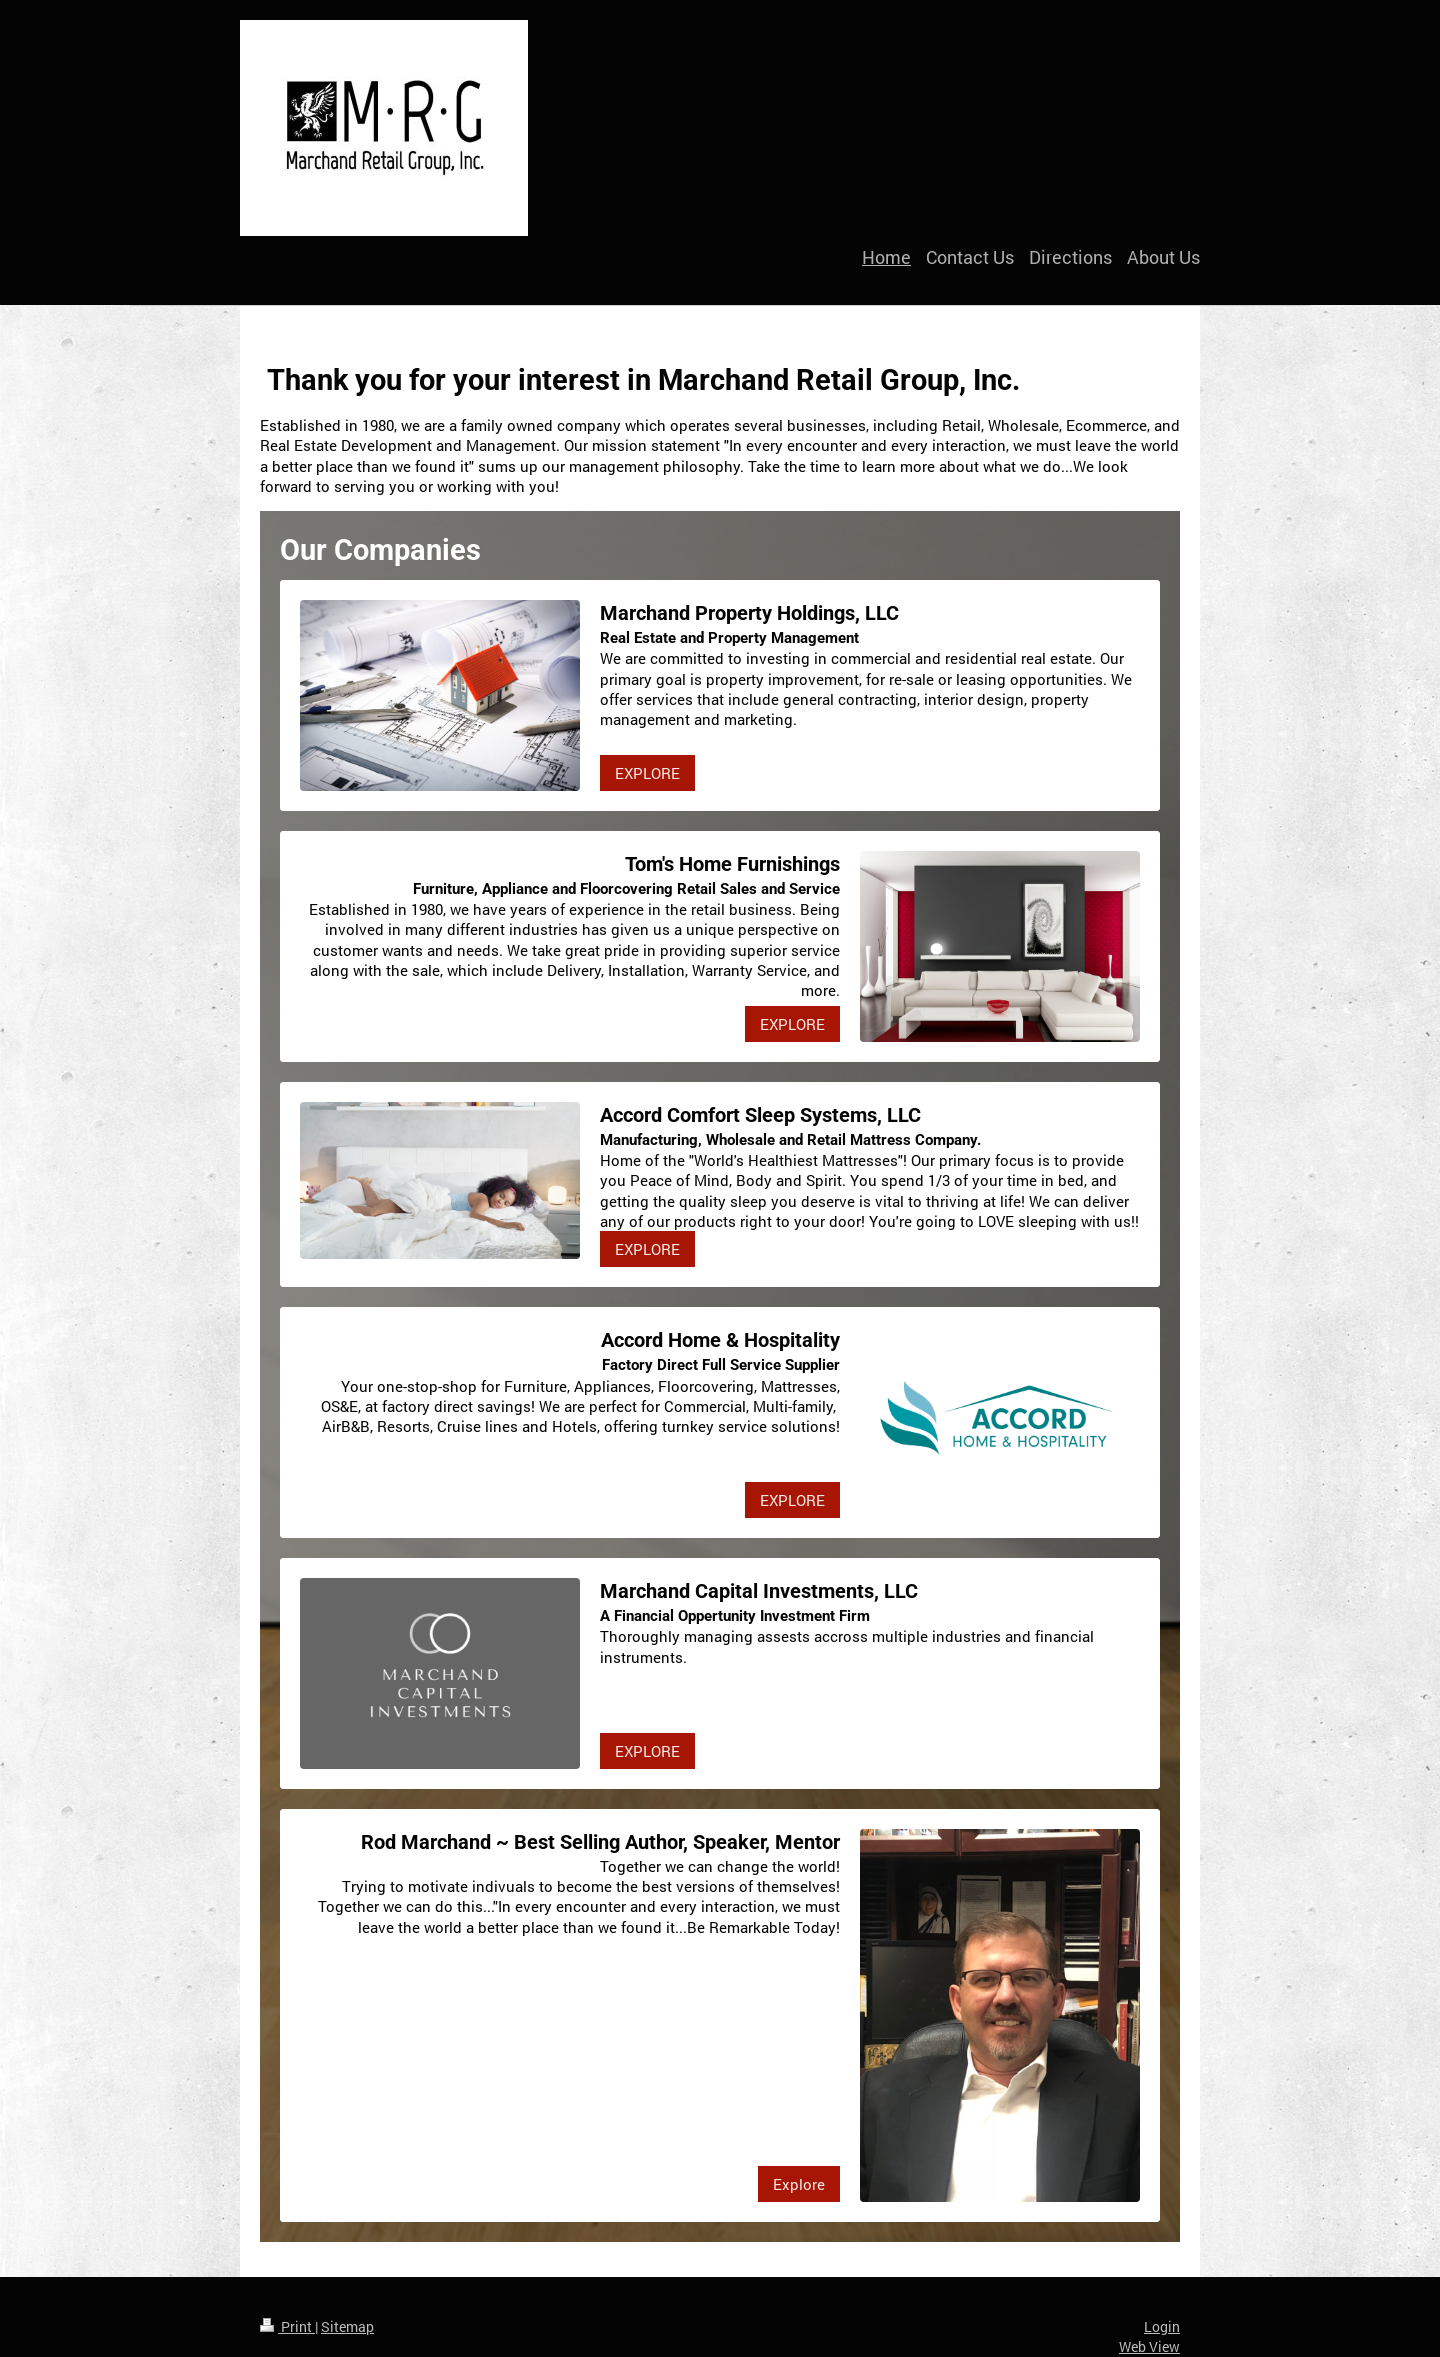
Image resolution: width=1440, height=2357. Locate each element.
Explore (799, 2184)
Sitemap (347, 2326)
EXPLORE (647, 773)
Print (287, 2326)
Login (1162, 2326)
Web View (1149, 2346)
